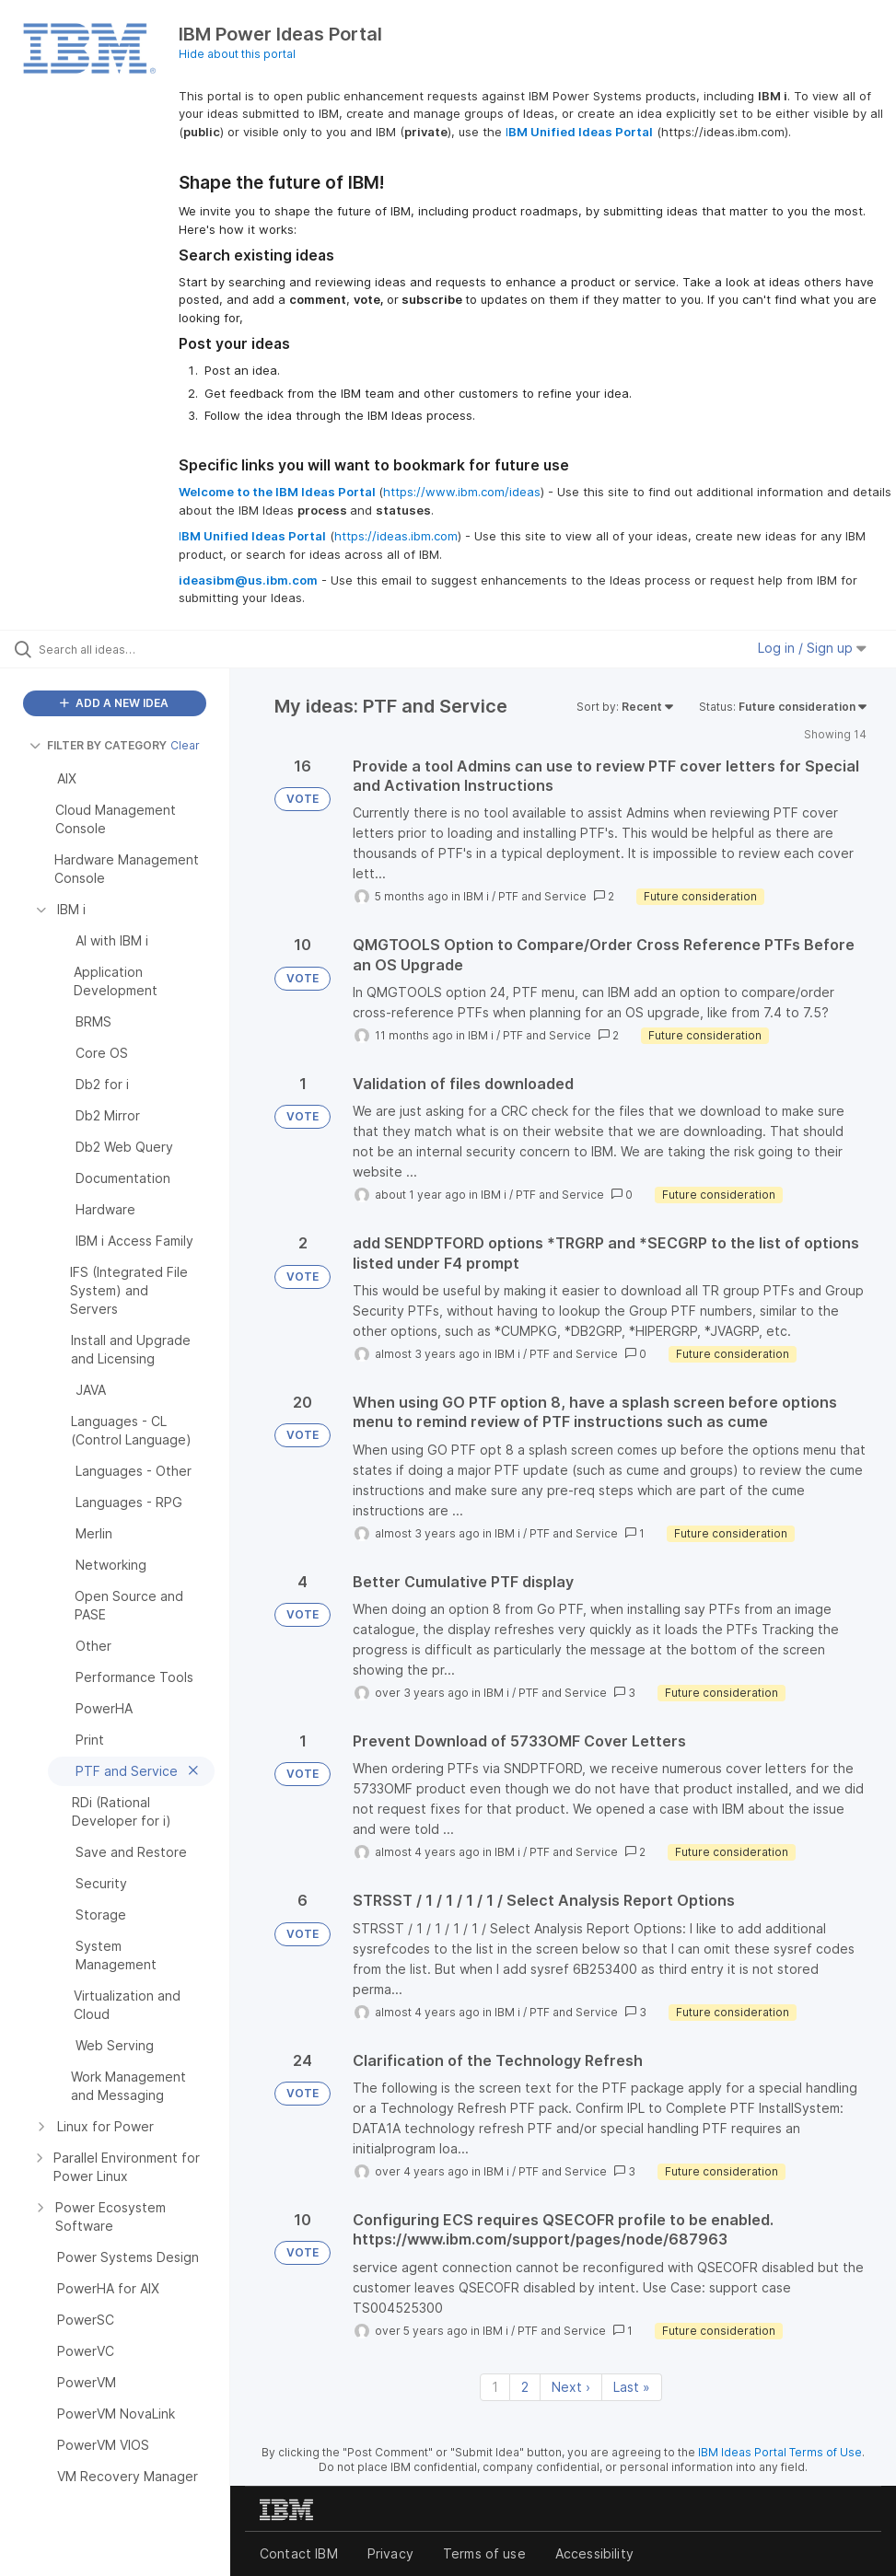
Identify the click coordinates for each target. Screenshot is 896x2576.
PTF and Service (542, 896)
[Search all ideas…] (124, 649)
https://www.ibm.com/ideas (462, 491)
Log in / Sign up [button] (812, 648)
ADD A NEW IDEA (114, 703)
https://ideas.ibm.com (396, 535)
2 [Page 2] (525, 2387)
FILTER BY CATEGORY (98, 745)
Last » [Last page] (631, 2387)
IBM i (476, 896)
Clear (185, 745)
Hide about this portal (237, 54)
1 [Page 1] (495, 2387)
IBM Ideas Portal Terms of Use (780, 2452)
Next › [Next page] (571, 2387)
